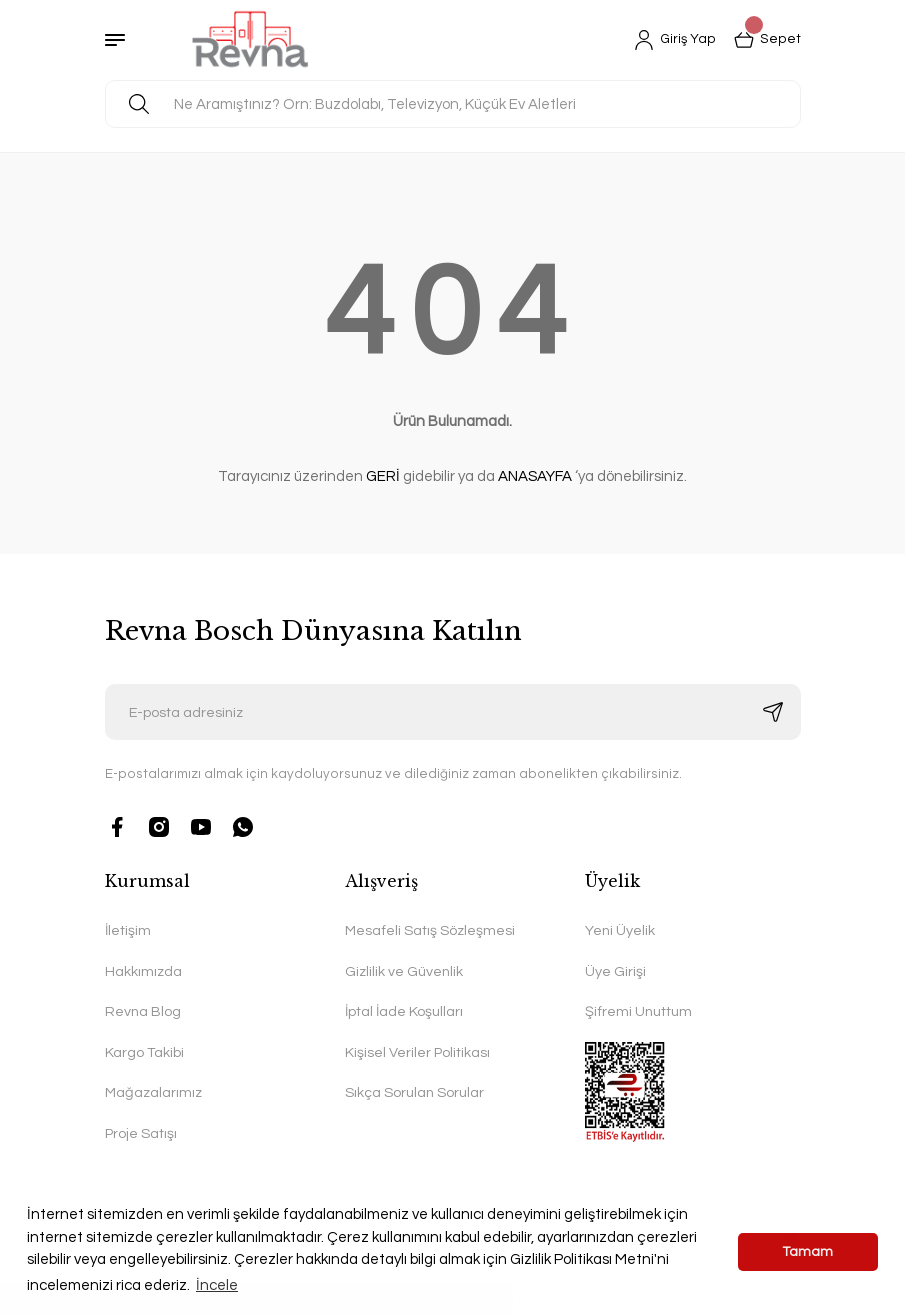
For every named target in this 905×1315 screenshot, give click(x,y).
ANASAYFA (535, 476)
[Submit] (773, 712)
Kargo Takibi (144, 1052)
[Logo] (251, 40)
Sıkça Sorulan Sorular (414, 1092)
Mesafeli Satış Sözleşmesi (430, 930)
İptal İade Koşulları (404, 1011)
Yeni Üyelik (620, 930)
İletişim (128, 930)
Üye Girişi (615, 971)
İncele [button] (217, 1285)
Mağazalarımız (153, 1092)
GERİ (383, 476)
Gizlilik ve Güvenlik (404, 971)
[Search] (453, 104)
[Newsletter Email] (453, 712)
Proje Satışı (141, 1133)
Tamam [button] (808, 1252)
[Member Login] (675, 40)
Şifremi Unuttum (638, 1011)
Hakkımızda (143, 971)
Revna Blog (143, 1011)
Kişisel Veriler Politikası (417, 1052)
